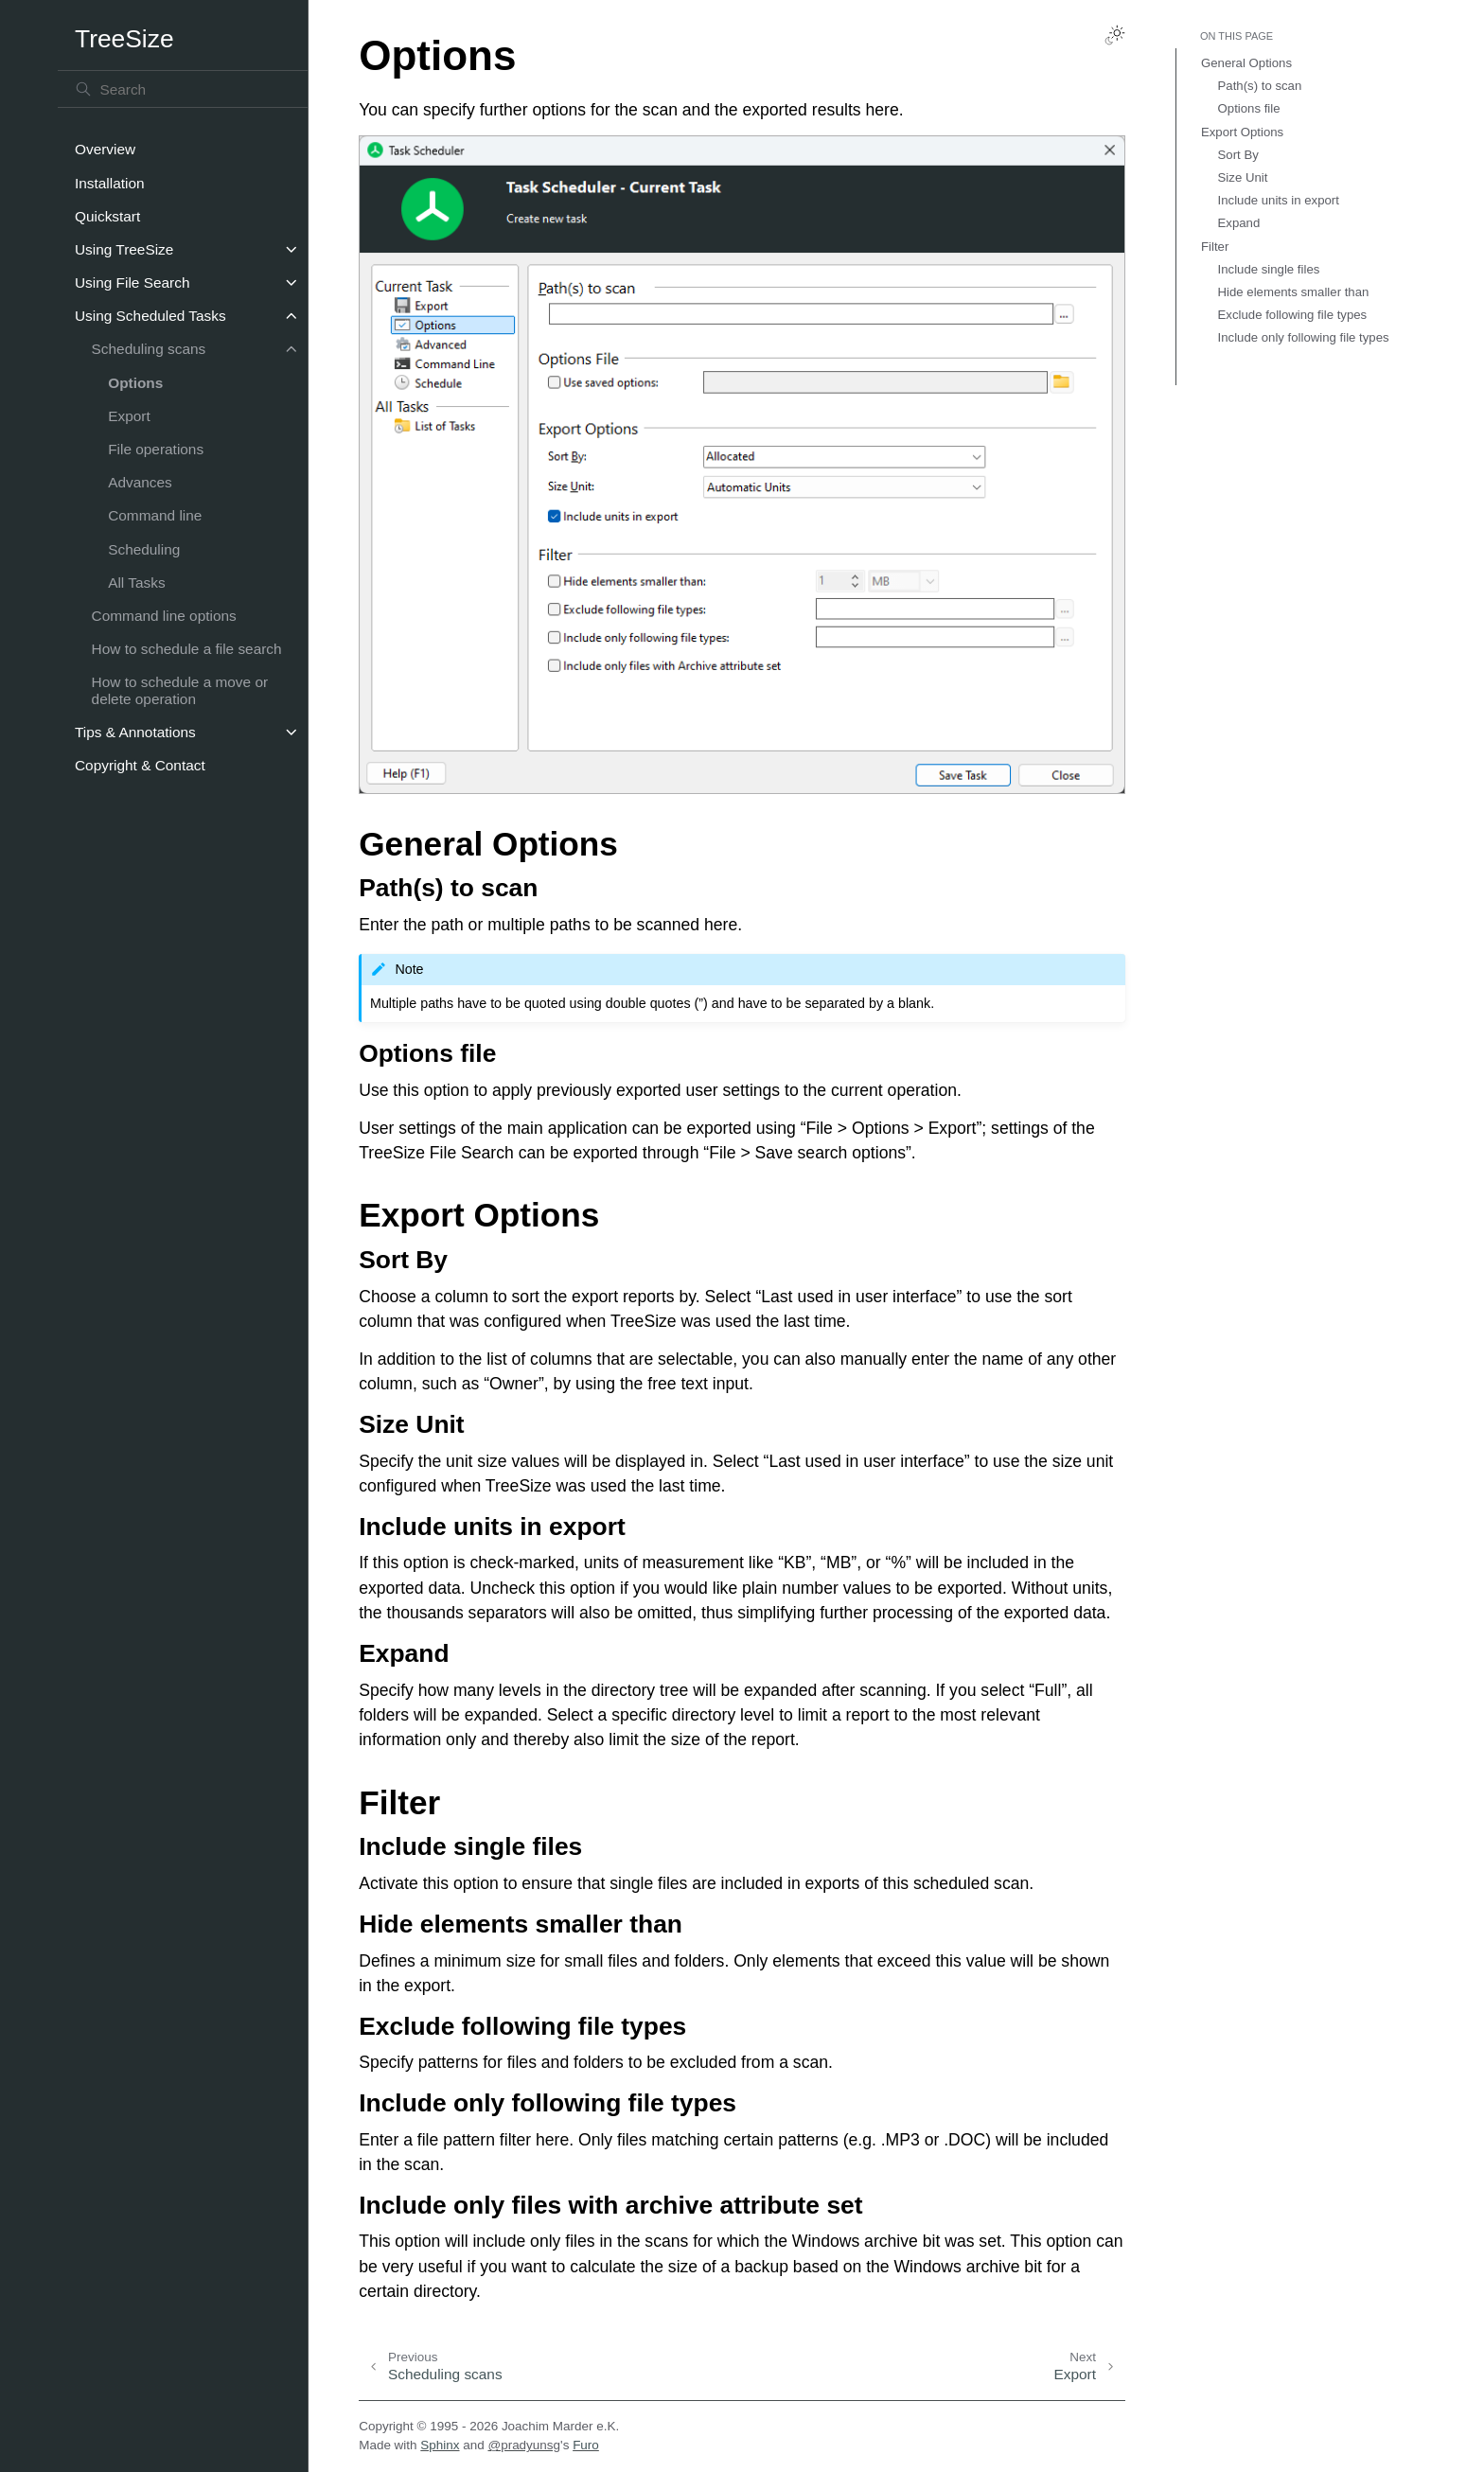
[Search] (183, 89)
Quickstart (107, 216)
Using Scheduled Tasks (150, 316)
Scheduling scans (149, 349)
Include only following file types (1303, 337)
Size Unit (1243, 177)
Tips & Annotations (135, 732)
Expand (1239, 223)
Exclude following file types (1293, 315)
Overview (105, 149)
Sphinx (439, 2445)
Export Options (1242, 132)
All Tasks (136, 582)
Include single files (1269, 269)
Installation (110, 183)
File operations (155, 449)
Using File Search (132, 282)
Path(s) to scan (1260, 86)
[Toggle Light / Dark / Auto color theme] (1114, 35)
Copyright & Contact (140, 765)
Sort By (1238, 155)
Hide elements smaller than (1293, 292)
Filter (1214, 246)
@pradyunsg (523, 2445)
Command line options (164, 616)
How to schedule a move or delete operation (180, 690)
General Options (1246, 63)
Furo (586, 2445)
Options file (1249, 108)
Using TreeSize (124, 249)
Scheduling (144, 549)
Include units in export (1278, 200)
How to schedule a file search (187, 649)
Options (135, 383)
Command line (155, 515)
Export (129, 416)
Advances (140, 482)
